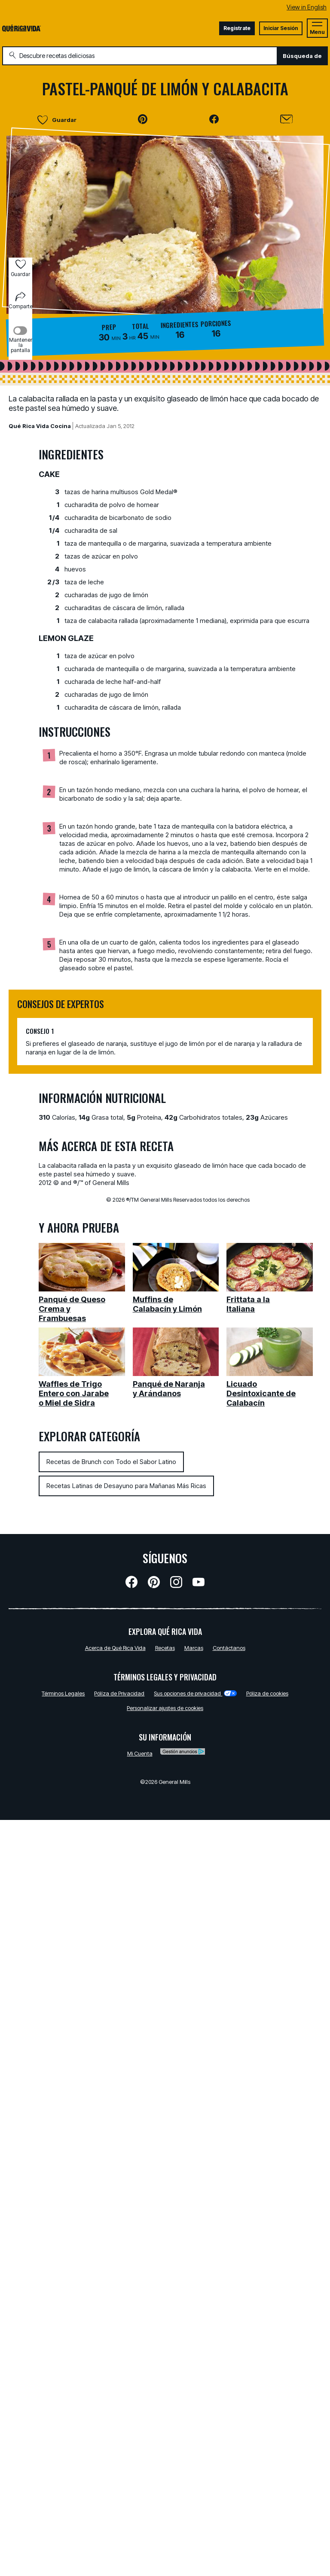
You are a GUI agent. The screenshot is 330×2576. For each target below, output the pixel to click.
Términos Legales (63, 1693)
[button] (142, 119)
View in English (307, 7)
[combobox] (139, 55)
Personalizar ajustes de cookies (165, 1707)
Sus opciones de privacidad (195, 1693)
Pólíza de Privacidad (119, 1693)
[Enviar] (286, 119)
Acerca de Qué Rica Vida (115, 1647)
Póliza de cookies (267, 1693)
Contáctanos (229, 1647)
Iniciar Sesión (280, 28)
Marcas (193, 1647)
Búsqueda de (302, 55)
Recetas (165, 1647)
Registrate (237, 28)
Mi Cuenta (140, 1753)
